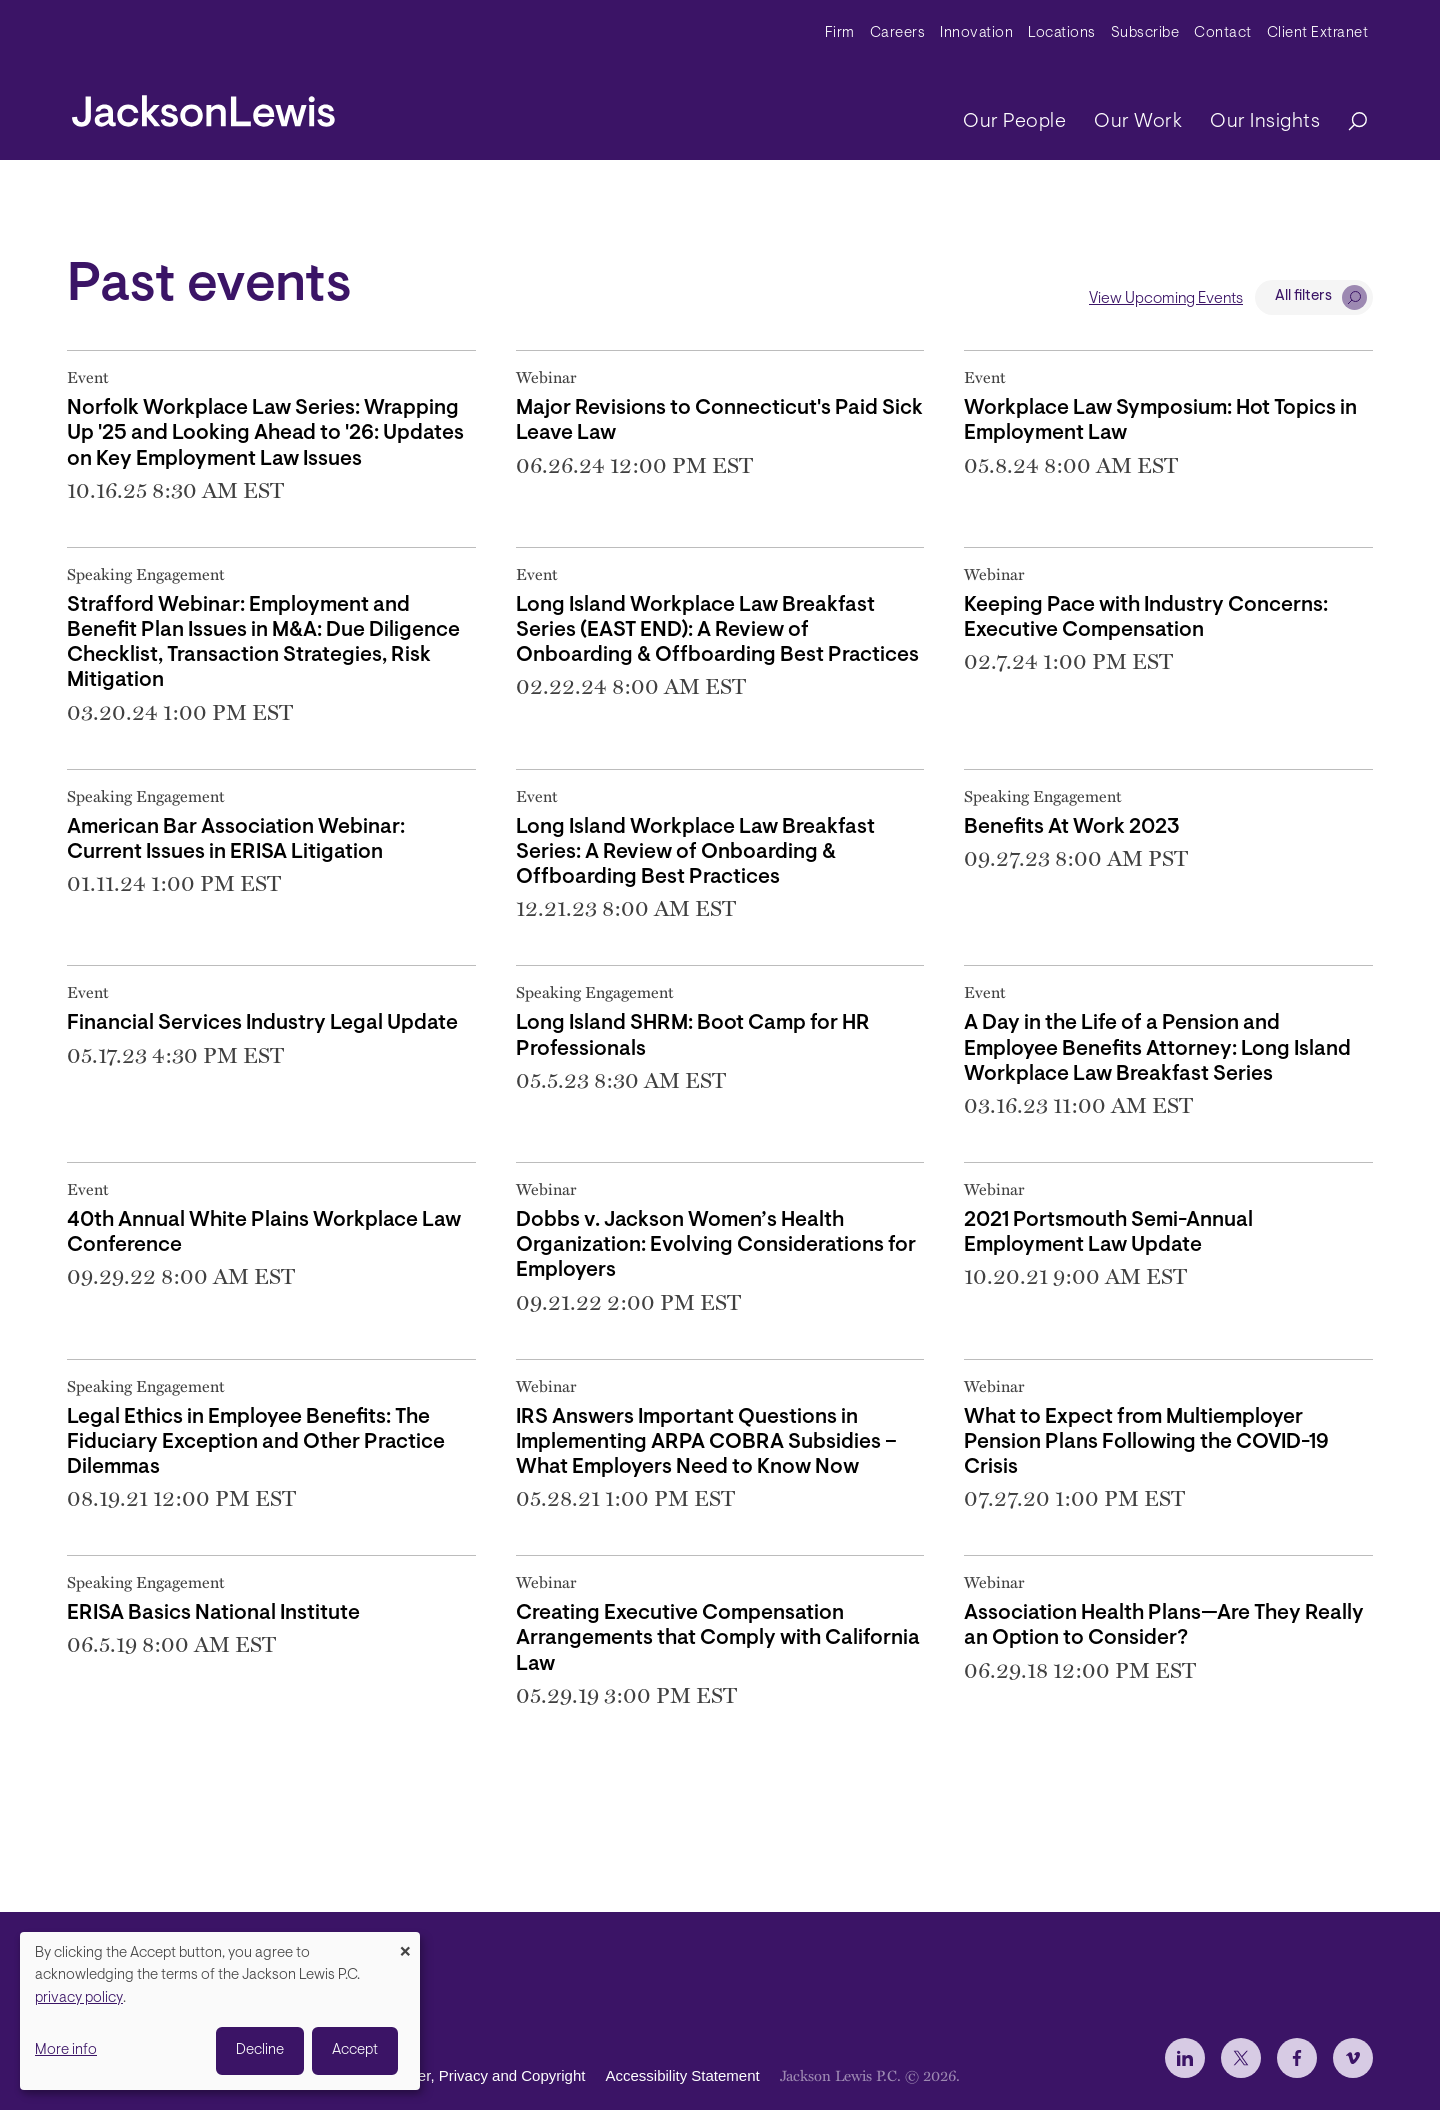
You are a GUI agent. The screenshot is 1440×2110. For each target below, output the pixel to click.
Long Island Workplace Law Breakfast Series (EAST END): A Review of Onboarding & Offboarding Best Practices (717, 630)
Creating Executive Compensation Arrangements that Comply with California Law (718, 1638)
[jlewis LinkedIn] (1185, 2058)
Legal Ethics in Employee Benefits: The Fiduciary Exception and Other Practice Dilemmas (256, 1442)
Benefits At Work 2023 (1072, 827)
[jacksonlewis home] (203, 106)
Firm (840, 33)
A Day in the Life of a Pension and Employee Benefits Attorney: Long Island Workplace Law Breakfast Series (1157, 1048)
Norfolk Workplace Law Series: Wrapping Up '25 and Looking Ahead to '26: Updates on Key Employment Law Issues (265, 433)
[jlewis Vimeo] (1353, 2058)
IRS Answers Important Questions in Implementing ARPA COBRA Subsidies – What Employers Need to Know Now (706, 1442)
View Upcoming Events (1166, 299)
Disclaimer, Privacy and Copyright (473, 2075)
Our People (1014, 122)
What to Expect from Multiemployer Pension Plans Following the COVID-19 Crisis (1146, 1442)
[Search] (1348, 122)
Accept (355, 2050)
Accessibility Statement (682, 2075)
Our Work (1138, 122)
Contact (1223, 33)
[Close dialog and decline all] (405, 1944)
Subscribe (1145, 33)
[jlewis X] (1241, 2058)
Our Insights (1265, 122)
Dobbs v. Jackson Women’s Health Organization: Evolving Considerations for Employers (716, 1245)
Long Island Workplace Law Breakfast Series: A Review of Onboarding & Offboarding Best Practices (695, 852)
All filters (1303, 296)
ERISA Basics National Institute (213, 1613)
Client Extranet (1318, 33)
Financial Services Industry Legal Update (262, 1023)
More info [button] (66, 2050)
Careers (898, 33)
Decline (260, 2050)
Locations (1062, 33)
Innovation (976, 33)
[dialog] (220, 2011)
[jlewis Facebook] (1297, 2058)
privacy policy (79, 1998)
